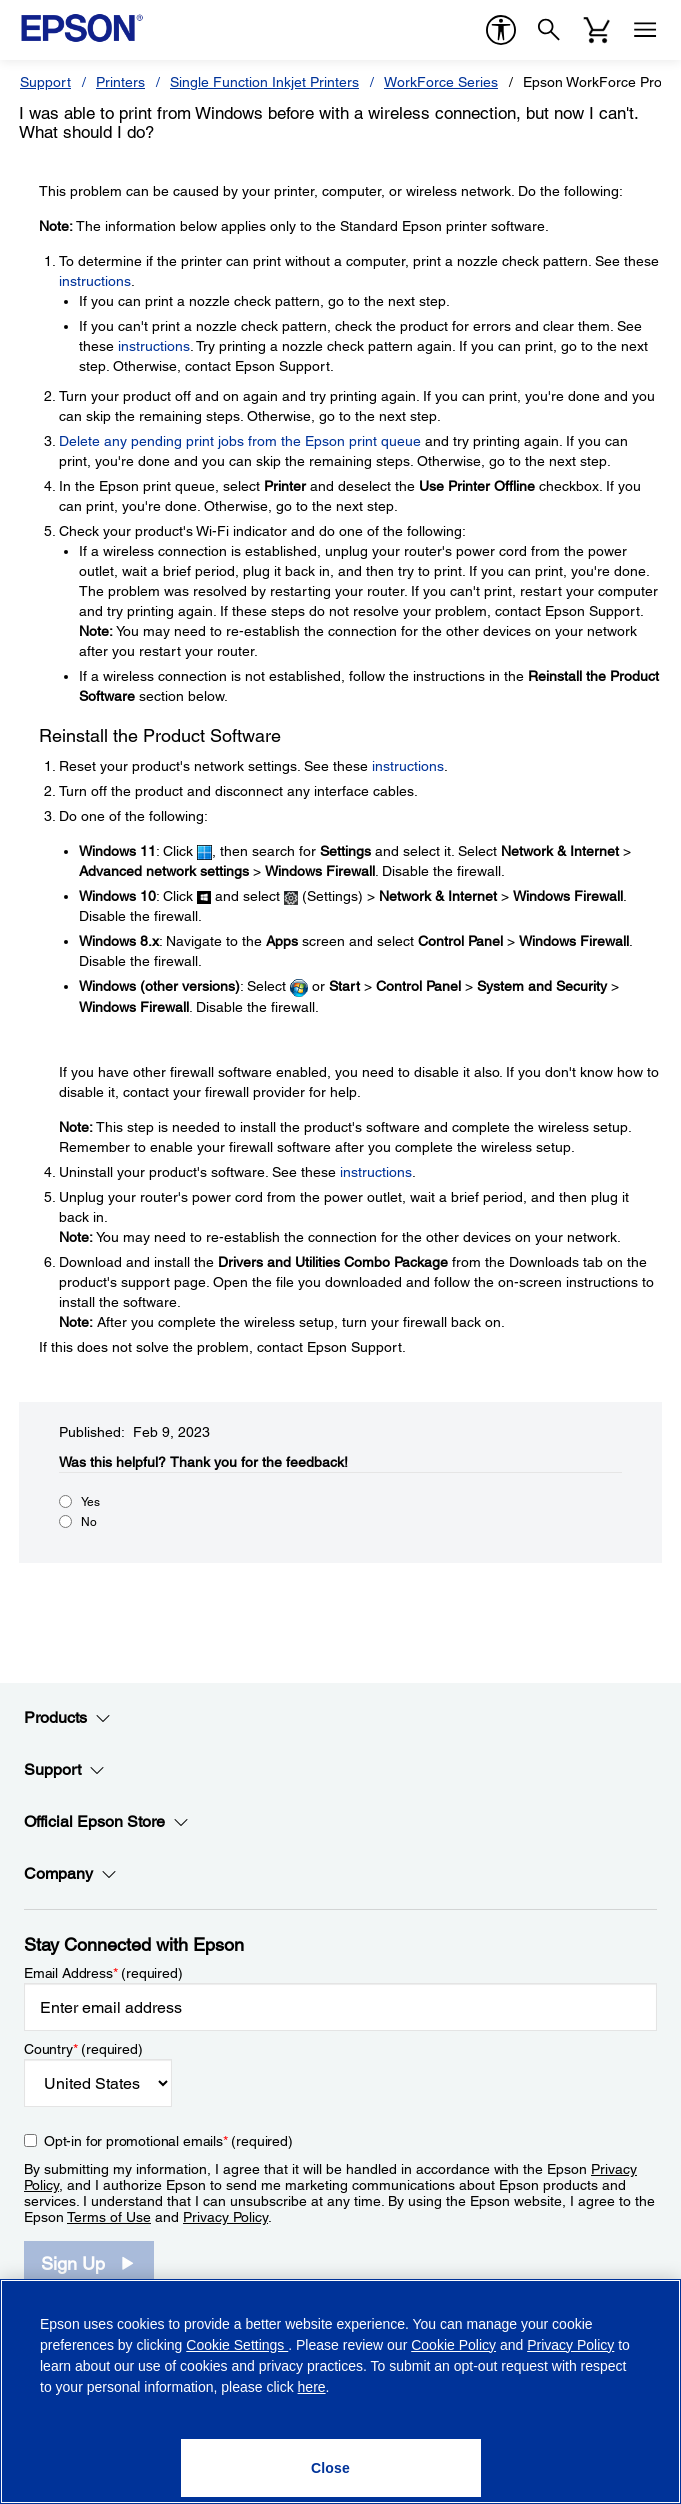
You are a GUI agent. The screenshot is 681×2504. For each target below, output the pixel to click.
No (89, 1522)
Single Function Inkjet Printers (264, 82)
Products (67, 1718)
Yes (90, 1502)
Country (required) (83, 2049)
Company (70, 1874)
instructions (95, 281)
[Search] (549, 30)
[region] (340, 2391)
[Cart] (597, 30)
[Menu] (645, 30)
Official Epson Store (106, 1822)
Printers (120, 82)
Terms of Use (109, 2217)
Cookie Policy (453, 2345)
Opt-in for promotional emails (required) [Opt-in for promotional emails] (168, 2141)
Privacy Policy (225, 2217)
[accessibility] (501, 30)
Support (45, 82)
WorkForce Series (441, 82)
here (312, 2387)
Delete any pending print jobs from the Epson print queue (240, 441)
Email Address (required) (103, 1973)
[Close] (331, 2468)
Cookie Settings (237, 2345)
